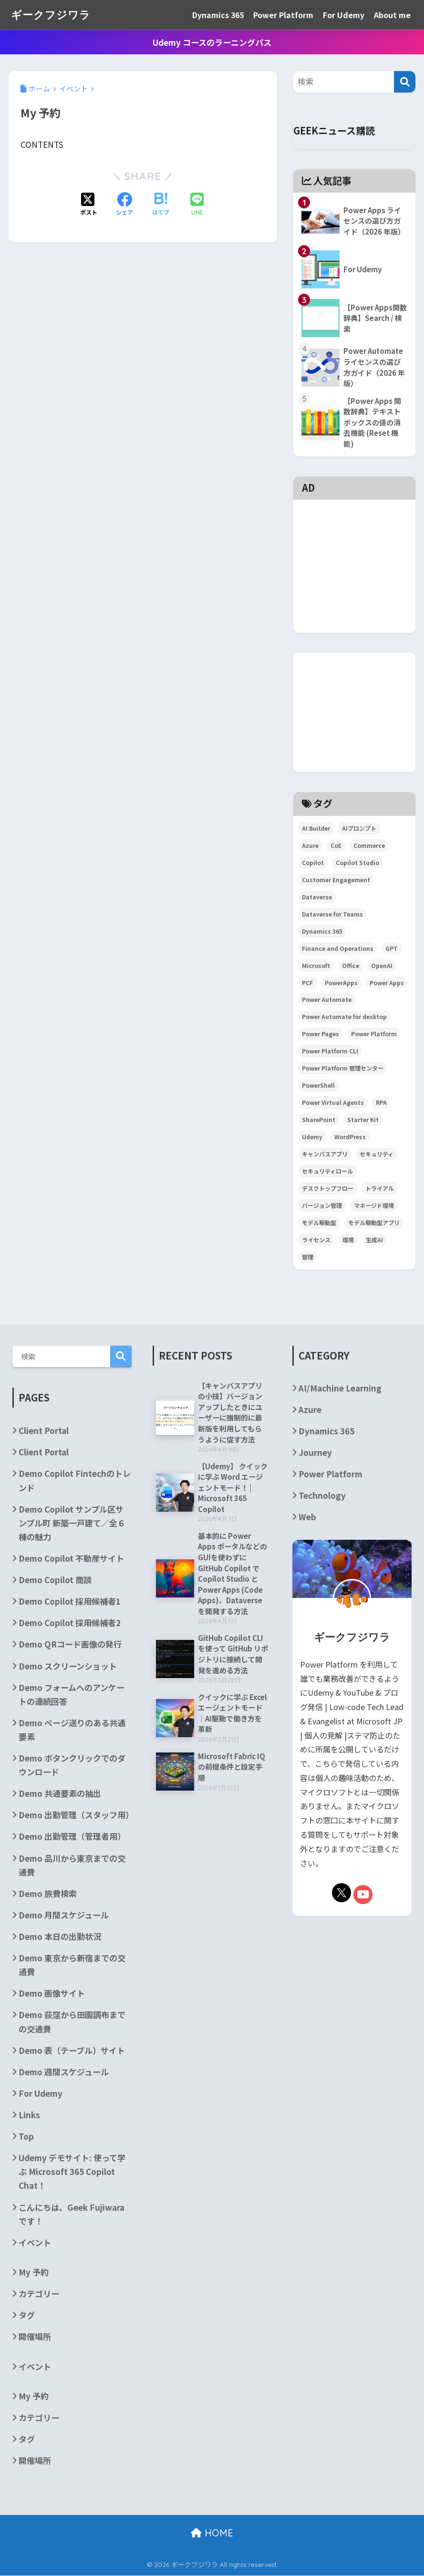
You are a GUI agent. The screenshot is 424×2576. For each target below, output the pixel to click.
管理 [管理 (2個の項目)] (307, 1257)
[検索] (404, 82)
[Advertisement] (354, 522)
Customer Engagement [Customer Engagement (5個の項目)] (336, 880)
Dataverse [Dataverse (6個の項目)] (317, 897)
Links (29, 2115)
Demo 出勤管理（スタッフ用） (75, 1815)
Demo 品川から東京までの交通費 (72, 1865)
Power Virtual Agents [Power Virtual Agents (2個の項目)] (333, 1103)
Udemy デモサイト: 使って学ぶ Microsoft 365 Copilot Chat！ (72, 2172)
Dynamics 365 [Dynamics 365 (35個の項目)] (322, 931)
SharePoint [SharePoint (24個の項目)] (318, 1120)
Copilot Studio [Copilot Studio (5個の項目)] (357, 863)
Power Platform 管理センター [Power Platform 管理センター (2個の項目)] (342, 1068)
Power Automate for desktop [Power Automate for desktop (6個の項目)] (344, 1017)
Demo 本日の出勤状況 (60, 1937)
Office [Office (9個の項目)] (350, 965)
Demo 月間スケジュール (64, 1915)
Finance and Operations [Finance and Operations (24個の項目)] (337, 948)
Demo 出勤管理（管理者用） (72, 1837)
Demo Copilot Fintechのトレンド (75, 1481)
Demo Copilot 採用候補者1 (70, 1601)
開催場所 (35, 2337)
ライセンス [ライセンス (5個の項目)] (316, 1240)
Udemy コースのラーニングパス (212, 42)
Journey (315, 1453)
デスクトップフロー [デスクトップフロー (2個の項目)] (327, 1189)
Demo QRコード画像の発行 (70, 1644)
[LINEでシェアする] (197, 205)
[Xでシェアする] (88, 204)
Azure (310, 1410)
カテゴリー (39, 2294)
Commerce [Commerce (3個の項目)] (369, 846)
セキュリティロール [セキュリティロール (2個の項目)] (327, 1171)
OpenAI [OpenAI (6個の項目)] (382, 965)
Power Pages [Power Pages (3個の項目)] (320, 1034)
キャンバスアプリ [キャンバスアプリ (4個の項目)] (325, 1154)
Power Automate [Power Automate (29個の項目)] (327, 1000)
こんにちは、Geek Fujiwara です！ (71, 2214)
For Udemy (343, 15)
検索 (121, 1357)
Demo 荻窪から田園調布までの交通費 (72, 2022)
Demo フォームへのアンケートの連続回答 (71, 1694)
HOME (212, 2533)
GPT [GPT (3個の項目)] (391, 948)
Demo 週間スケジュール (64, 2072)
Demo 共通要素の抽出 (60, 1794)
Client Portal (44, 1431)
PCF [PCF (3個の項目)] (307, 983)
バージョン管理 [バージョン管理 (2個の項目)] (322, 1206)
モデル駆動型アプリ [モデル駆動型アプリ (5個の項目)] (374, 1223)
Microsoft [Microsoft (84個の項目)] (316, 965)
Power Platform (283, 15)
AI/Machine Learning (340, 1388)
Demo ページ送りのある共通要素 (72, 1730)
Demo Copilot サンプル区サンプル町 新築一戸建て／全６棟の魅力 (72, 1523)
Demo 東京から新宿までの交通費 (72, 1965)
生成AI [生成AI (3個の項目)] (374, 1240)
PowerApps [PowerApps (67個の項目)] (341, 983)
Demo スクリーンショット (68, 1666)
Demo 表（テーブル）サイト (72, 2050)
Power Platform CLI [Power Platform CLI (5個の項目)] (330, 1051)
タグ (27, 2315)
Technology (322, 1496)
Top (26, 2137)
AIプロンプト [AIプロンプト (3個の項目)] (359, 828)
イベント (35, 2242)
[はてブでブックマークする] (160, 204)
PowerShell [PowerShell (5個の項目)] (318, 1086)
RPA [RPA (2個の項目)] (381, 1103)
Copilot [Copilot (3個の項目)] (313, 863)
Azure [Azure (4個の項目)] (310, 846)
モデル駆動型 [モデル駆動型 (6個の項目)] (319, 1223)
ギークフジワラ (52, 14)
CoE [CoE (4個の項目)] (336, 846)
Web (307, 1517)
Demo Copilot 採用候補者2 (70, 1623)
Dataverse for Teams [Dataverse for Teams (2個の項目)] (332, 914)
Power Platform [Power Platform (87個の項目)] (374, 1034)
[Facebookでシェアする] (124, 204)
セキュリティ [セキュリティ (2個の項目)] (376, 1154)
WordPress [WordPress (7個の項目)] (350, 1137)
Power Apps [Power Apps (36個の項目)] (387, 983)
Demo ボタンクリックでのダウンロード (72, 1765)
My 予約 (34, 2272)
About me (392, 15)
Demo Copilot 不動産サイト (71, 1559)
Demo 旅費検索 (48, 1894)
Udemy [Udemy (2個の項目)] (312, 1137)
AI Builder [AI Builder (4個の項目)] (316, 828)
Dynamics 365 (218, 15)
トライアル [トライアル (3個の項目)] (379, 1189)
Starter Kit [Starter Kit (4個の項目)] (363, 1120)
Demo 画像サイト (52, 1993)
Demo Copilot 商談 (55, 1580)
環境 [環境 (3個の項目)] (348, 1240)
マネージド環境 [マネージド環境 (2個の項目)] (374, 1206)
